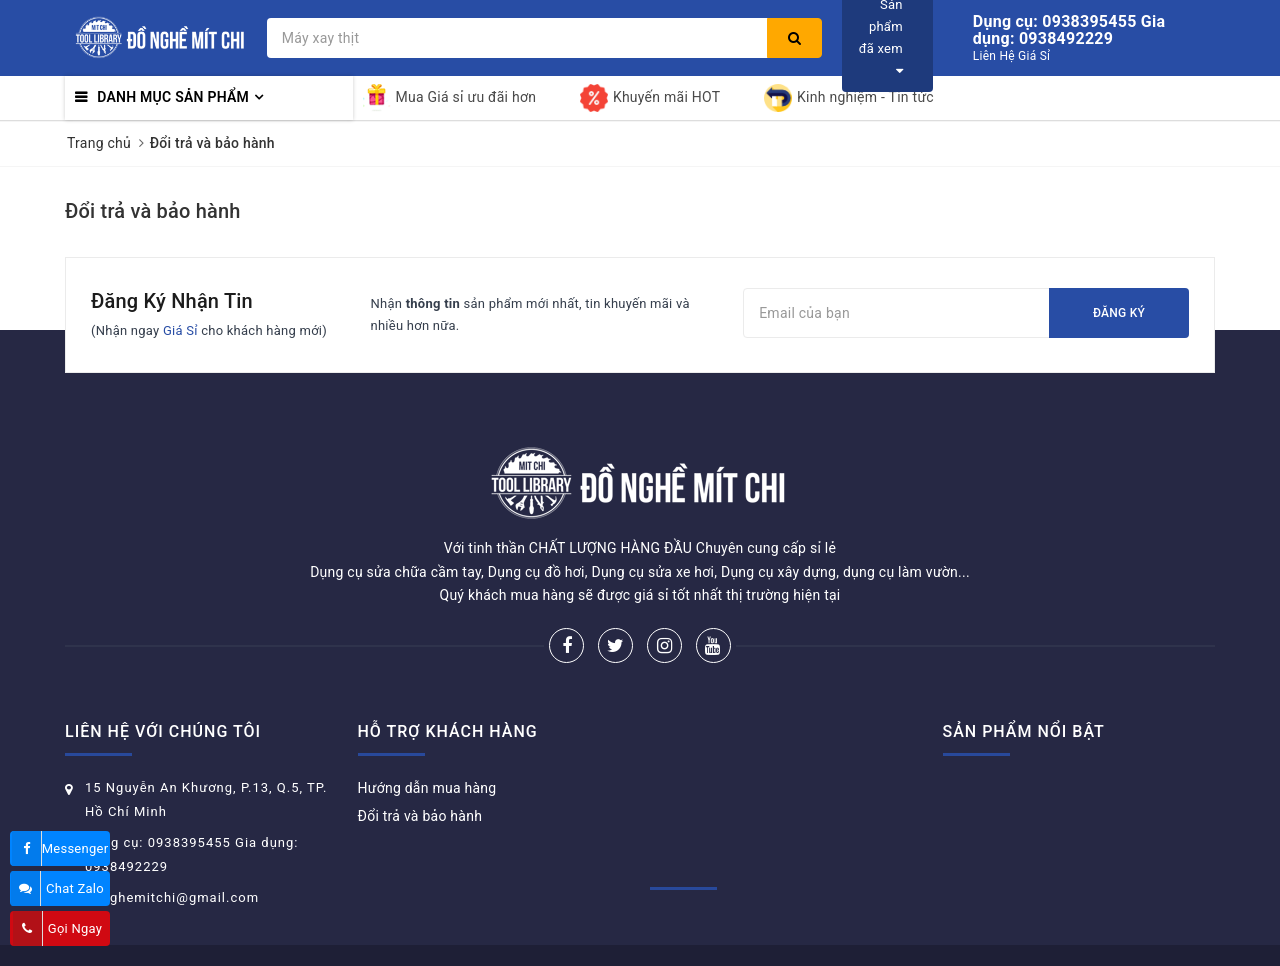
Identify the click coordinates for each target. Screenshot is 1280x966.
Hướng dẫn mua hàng (427, 788)
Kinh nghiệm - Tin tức (849, 98)
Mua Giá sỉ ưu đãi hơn (450, 98)
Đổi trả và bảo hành (153, 211)
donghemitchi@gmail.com (172, 897)
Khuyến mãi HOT (650, 98)
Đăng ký (1119, 313)
